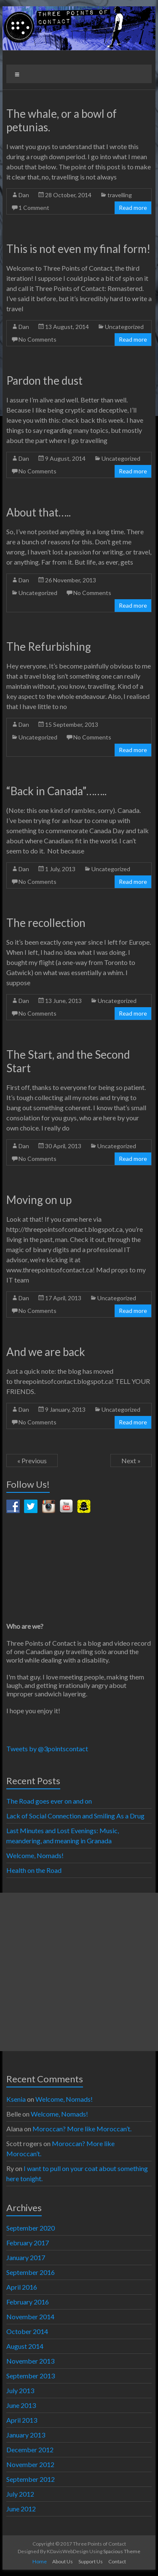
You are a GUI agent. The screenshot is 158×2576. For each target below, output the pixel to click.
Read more (133, 207)
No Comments (37, 339)
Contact (117, 2561)
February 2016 (27, 2302)
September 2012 (30, 2479)
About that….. (38, 512)
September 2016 (30, 2272)
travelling (119, 194)
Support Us (90, 2561)
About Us (62, 2561)
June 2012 (21, 2509)
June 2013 (21, 2405)
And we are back (45, 1352)
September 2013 (30, 2376)
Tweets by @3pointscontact (47, 1749)
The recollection (46, 922)
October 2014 (27, 2331)
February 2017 (27, 2243)
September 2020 (30, 2228)
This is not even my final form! (78, 248)
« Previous (32, 1460)
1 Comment (34, 207)
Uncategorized (124, 326)
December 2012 (30, 2450)
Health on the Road (34, 1870)
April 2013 (21, 2420)
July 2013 (20, 2390)
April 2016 (21, 2287)
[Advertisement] (79, 1972)
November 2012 (30, 2464)
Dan (24, 194)
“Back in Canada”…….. (56, 791)
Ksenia (16, 2099)
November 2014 (30, 2316)
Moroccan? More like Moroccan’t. (82, 2129)
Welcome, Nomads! (35, 1855)
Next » (131, 1460)
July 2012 (20, 2494)
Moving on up (39, 1199)
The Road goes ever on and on (49, 1801)
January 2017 (25, 2257)
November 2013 (30, 2361)
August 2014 (24, 2346)
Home (39, 2561)
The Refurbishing (48, 646)
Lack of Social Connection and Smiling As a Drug (75, 1816)
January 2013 (25, 2435)
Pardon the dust (44, 380)
